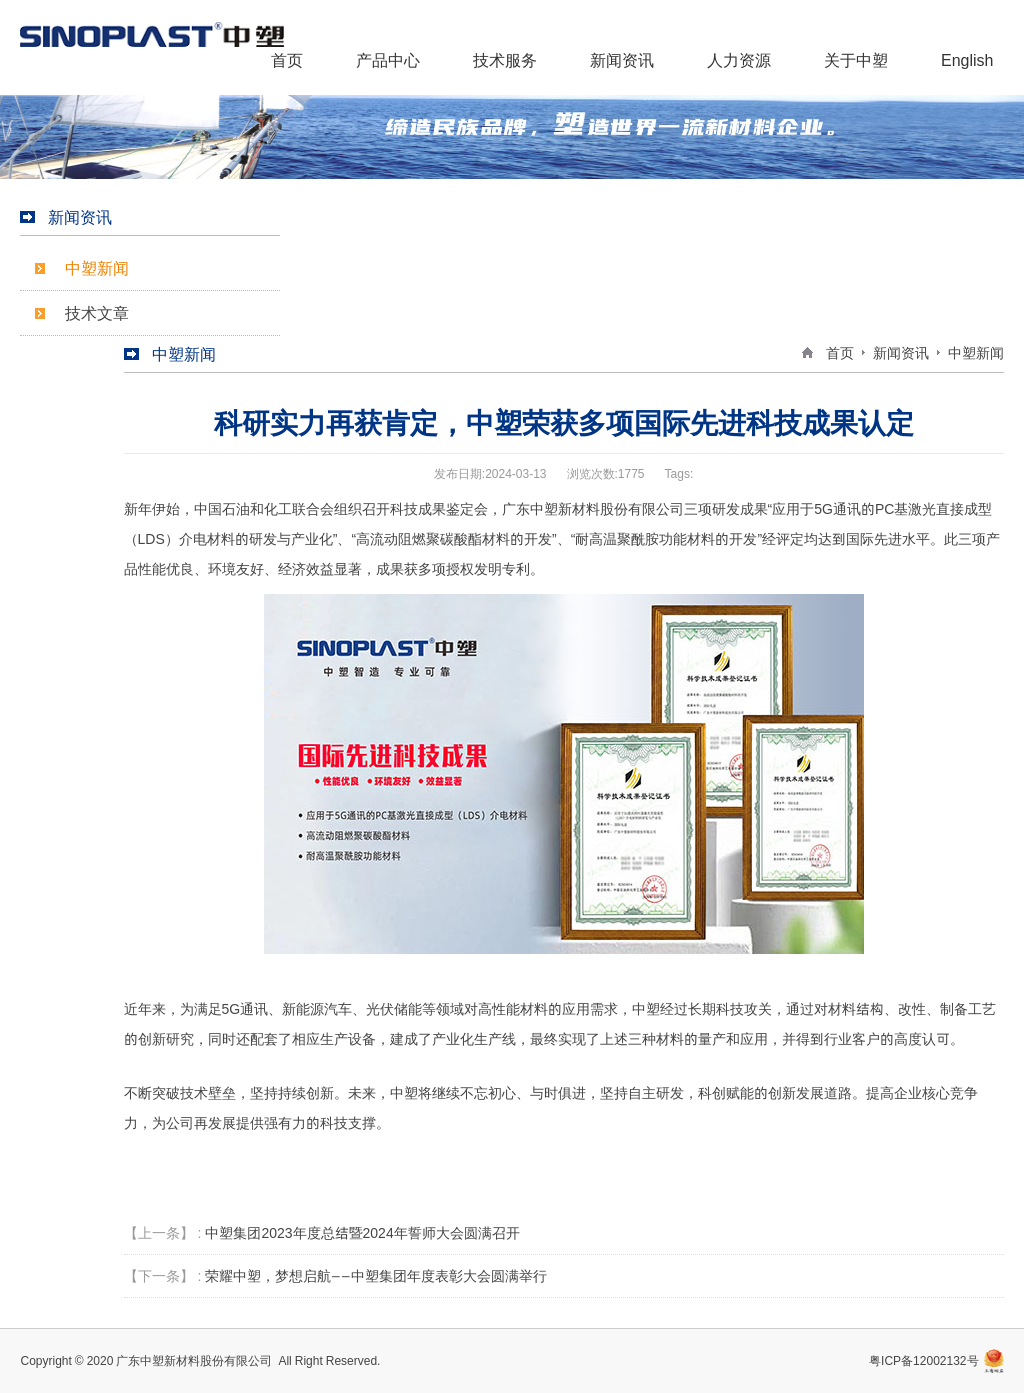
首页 (287, 60)
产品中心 (388, 60)
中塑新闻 (97, 268)
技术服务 (505, 60)
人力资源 (739, 60)
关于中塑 (856, 60)
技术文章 (97, 313)
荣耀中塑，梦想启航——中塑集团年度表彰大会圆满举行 (376, 1276)
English (967, 60)
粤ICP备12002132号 (923, 1360)
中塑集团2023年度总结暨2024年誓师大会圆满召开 (362, 1233)
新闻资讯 (622, 60)
